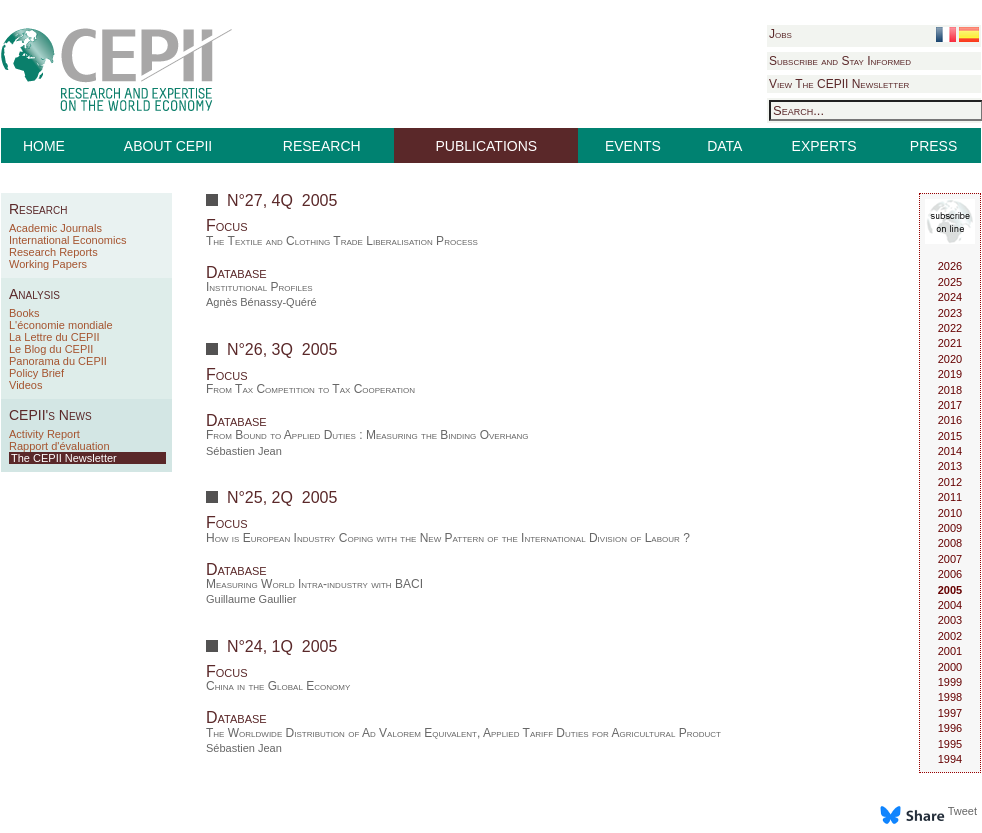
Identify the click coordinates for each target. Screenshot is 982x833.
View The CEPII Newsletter (839, 84)
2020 (950, 359)
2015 (950, 436)
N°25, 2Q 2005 (282, 497)
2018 (950, 390)
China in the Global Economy (278, 686)
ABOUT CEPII (168, 146)
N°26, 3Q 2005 (282, 349)
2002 (950, 636)
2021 (950, 343)
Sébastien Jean (244, 451)
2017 (950, 405)
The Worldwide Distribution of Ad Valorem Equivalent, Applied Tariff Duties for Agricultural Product (463, 733)
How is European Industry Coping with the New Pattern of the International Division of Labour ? (448, 538)
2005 (950, 590)
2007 (950, 559)
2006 (950, 574)
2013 (950, 466)
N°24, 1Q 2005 (282, 646)
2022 (950, 328)
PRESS (933, 146)
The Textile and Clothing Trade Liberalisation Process (342, 241)
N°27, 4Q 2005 (282, 200)
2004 (950, 605)
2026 (950, 266)
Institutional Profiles (259, 287)
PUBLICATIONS (487, 146)
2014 (950, 451)
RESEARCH (322, 146)
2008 (950, 543)
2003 (950, 620)
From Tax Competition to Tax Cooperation (310, 389)
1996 (950, 728)
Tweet (962, 811)
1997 (950, 713)
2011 (950, 497)
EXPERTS (824, 146)
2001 (950, 651)
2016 (950, 420)
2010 (950, 513)
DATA (724, 146)
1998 (950, 697)
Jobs (780, 34)
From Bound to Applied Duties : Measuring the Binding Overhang (367, 435)
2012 (950, 482)
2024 (950, 297)
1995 (950, 744)
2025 (950, 282)
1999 (950, 682)
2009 (950, 528)
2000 (950, 667)
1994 (950, 759)
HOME (44, 146)
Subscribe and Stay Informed (840, 61)
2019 (950, 374)
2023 (950, 313)
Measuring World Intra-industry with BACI (314, 584)
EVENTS (633, 146)
